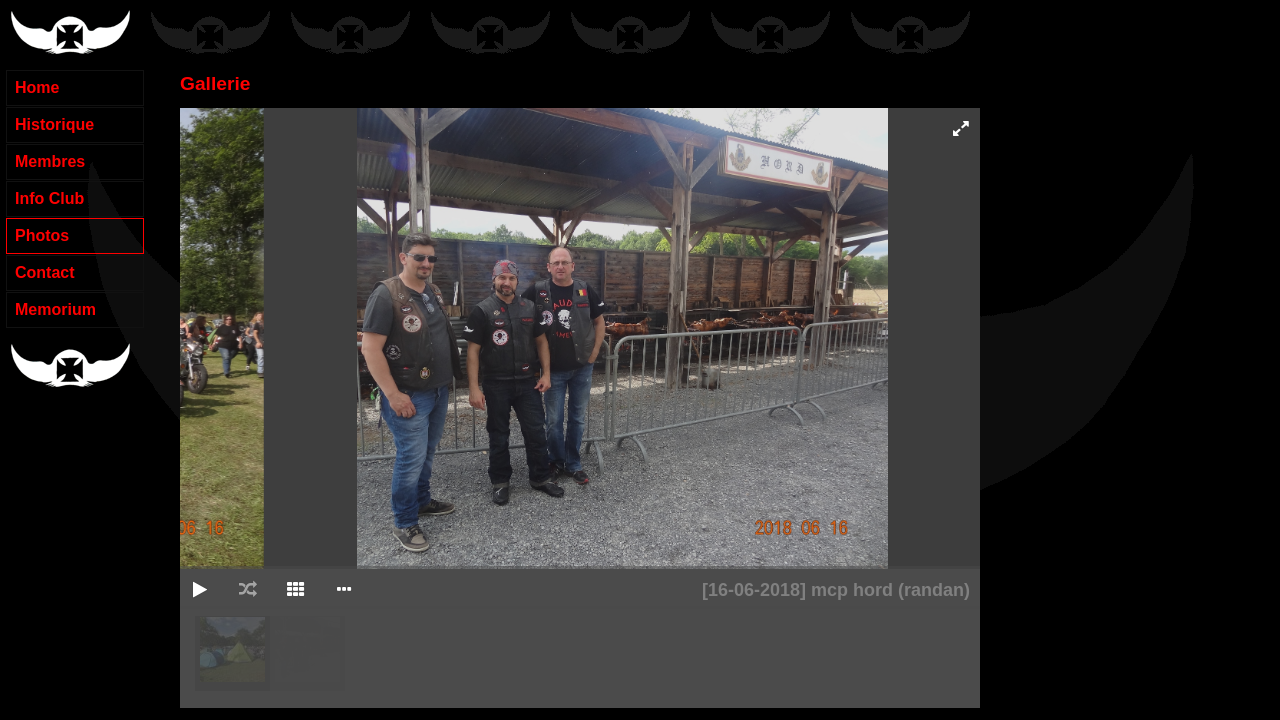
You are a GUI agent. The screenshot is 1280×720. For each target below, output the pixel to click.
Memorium (55, 309)
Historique (54, 124)
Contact (45, 272)
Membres (50, 161)
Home (37, 87)
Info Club (49, 198)
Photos (42, 235)
